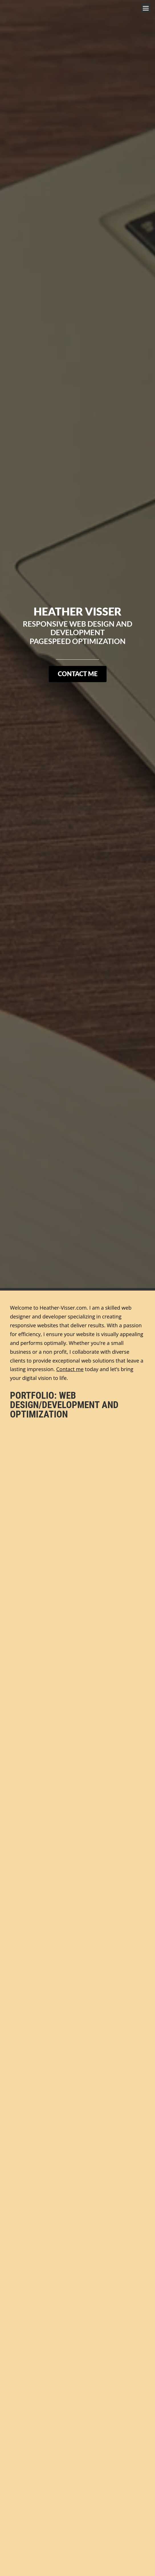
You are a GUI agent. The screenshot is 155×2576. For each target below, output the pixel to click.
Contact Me (77, 674)
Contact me (69, 1369)
